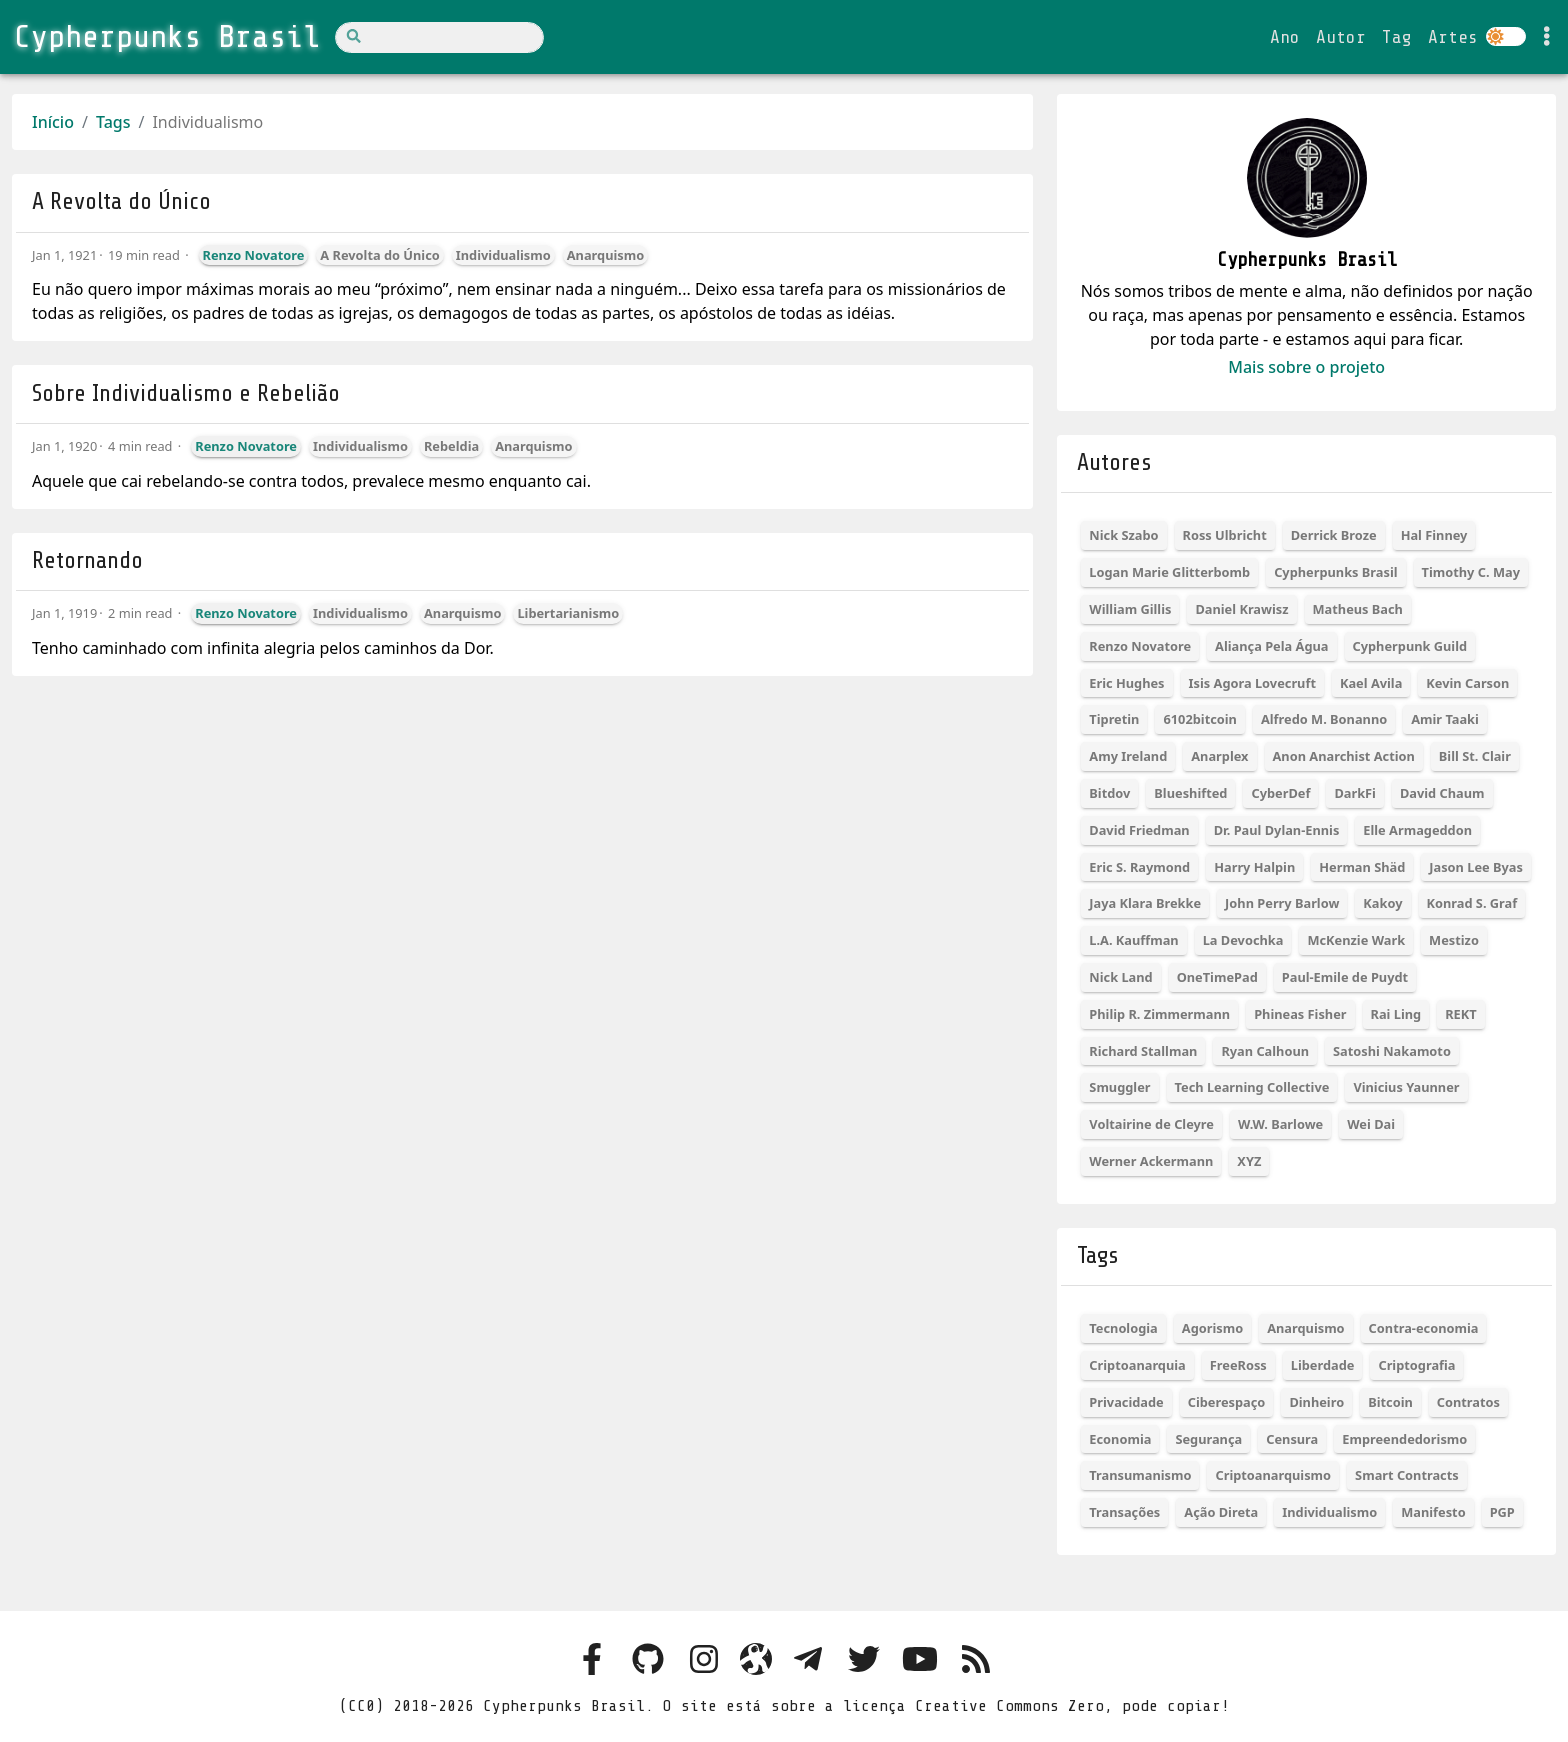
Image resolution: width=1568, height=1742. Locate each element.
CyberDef (1280, 793)
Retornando (87, 560)
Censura (1292, 1439)
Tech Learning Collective (1252, 1087)
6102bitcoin (1200, 719)
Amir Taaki (1445, 719)
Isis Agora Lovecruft (1252, 683)
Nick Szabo (1123, 535)
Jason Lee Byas (1476, 867)
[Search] (439, 37)
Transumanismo (1140, 1475)
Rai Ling (1396, 1014)
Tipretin (1114, 719)
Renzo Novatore (254, 255)
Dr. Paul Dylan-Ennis (1277, 830)
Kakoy (1382, 903)
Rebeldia (451, 446)
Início (53, 122)
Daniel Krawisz (1241, 609)
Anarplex (1219, 756)
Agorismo (1212, 1328)
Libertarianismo (568, 613)
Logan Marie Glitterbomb (1169, 572)
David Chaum (1442, 793)
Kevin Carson (1467, 683)
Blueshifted (1190, 793)
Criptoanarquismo (1273, 1475)
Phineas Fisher (1300, 1014)
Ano (1285, 37)
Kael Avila (1371, 683)
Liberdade (1323, 1365)
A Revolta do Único (121, 201)
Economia (1120, 1439)
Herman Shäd (1362, 867)
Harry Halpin (1254, 867)
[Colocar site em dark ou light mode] (1506, 36)
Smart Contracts (1407, 1475)
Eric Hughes (1126, 683)
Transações (1124, 1512)
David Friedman (1139, 830)
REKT (1460, 1014)
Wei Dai (1371, 1124)
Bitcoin (1390, 1402)
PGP (1502, 1512)
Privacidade (1126, 1402)
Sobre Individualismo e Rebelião (186, 393)
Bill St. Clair (1475, 756)
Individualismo (503, 255)
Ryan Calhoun (1265, 1051)
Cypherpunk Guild (1410, 646)
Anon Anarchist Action (1344, 756)
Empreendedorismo (1404, 1439)
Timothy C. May (1471, 572)
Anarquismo (605, 255)
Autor (1341, 37)
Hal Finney (1434, 535)
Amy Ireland (1128, 756)
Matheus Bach (1358, 609)
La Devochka (1243, 940)
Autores (1114, 462)
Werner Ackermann (1151, 1161)
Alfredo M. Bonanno (1324, 719)
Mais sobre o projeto (1306, 367)
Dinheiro (1316, 1402)
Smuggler (1119, 1087)
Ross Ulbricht (1225, 535)
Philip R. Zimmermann (1159, 1014)
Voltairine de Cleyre (1151, 1124)
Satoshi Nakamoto (1392, 1051)
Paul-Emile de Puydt (1345, 977)
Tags (113, 122)
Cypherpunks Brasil (1335, 572)
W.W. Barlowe (1280, 1124)
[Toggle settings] (1547, 37)
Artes (1453, 37)
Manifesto (1433, 1512)
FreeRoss (1238, 1365)
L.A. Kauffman (1133, 940)
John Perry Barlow (1282, 903)
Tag (1397, 37)
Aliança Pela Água (1271, 646)
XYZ (1249, 1161)
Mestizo (1454, 940)
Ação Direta (1221, 1512)
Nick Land (1120, 977)
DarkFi (1355, 793)
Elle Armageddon (1417, 830)
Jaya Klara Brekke (1145, 903)
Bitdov (1109, 793)
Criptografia (1416, 1365)
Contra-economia (1424, 1328)
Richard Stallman (1143, 1051)
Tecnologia (1123, 1328)
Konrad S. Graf (1472, 903)
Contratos (1468, 1402)
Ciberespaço (1227, 1402)
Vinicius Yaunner (1406, 1087)
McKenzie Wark (1356, 940)
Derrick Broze (1334, 535)
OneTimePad (1217, 977)
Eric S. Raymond (1139, 867)
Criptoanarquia (1137, 1365)
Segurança (1208, 1439)
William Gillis (1130, 609)
